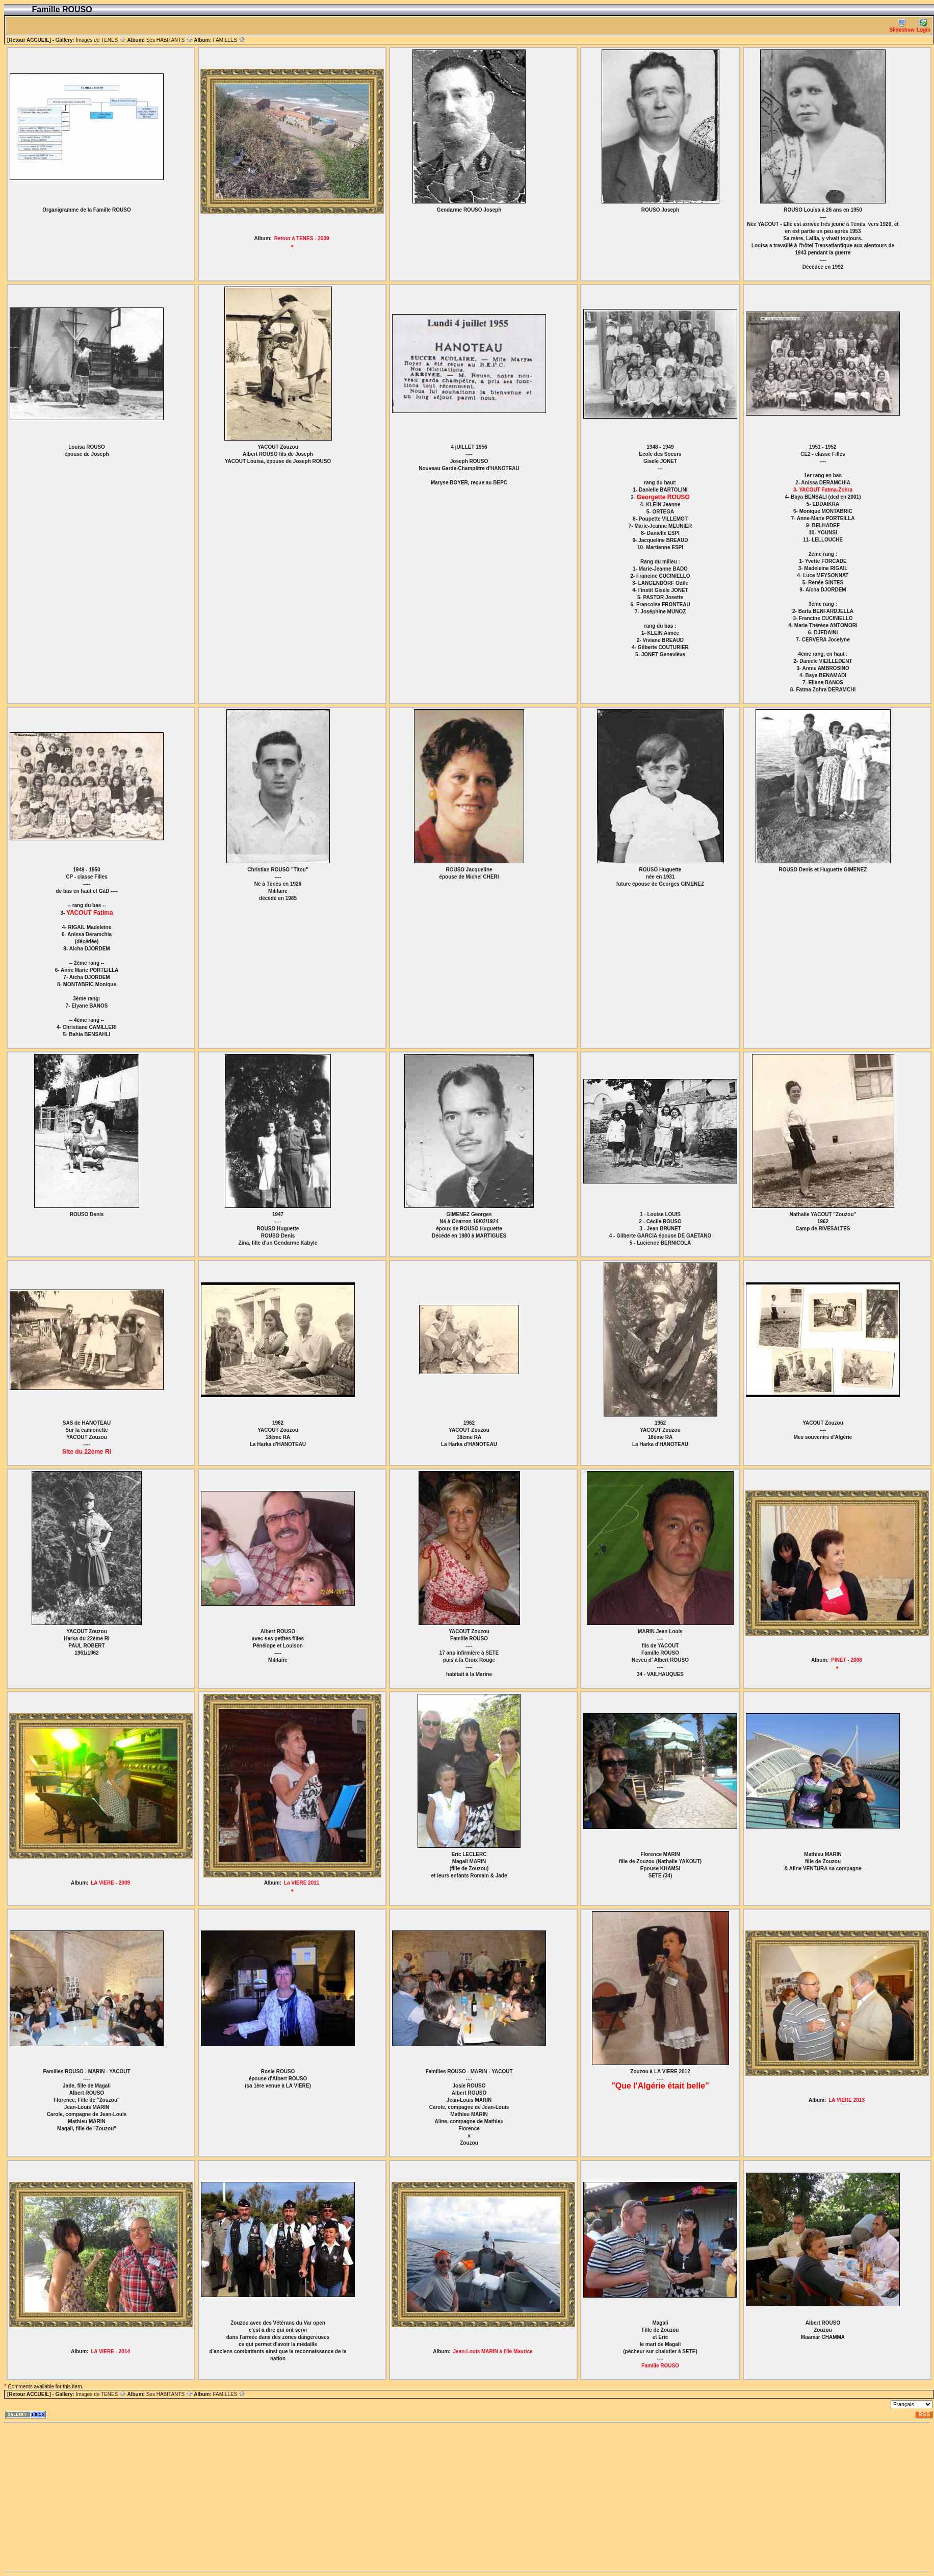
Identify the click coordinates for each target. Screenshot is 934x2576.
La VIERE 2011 (301, 1883)
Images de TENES (101, 40)
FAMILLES (229, 40)
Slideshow (901, 26)
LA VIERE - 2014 (110, 2351)
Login (923, 26)
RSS (924, 2414)
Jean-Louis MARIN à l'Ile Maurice (492, 2351)
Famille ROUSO (660, 2365)
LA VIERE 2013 (846, 2100)
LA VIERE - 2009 (110, 1883)
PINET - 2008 (846, 1660)
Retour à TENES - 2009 (301, 238)
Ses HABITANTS (169, 40)
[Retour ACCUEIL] (29, 40)
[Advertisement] (212, 2497)
